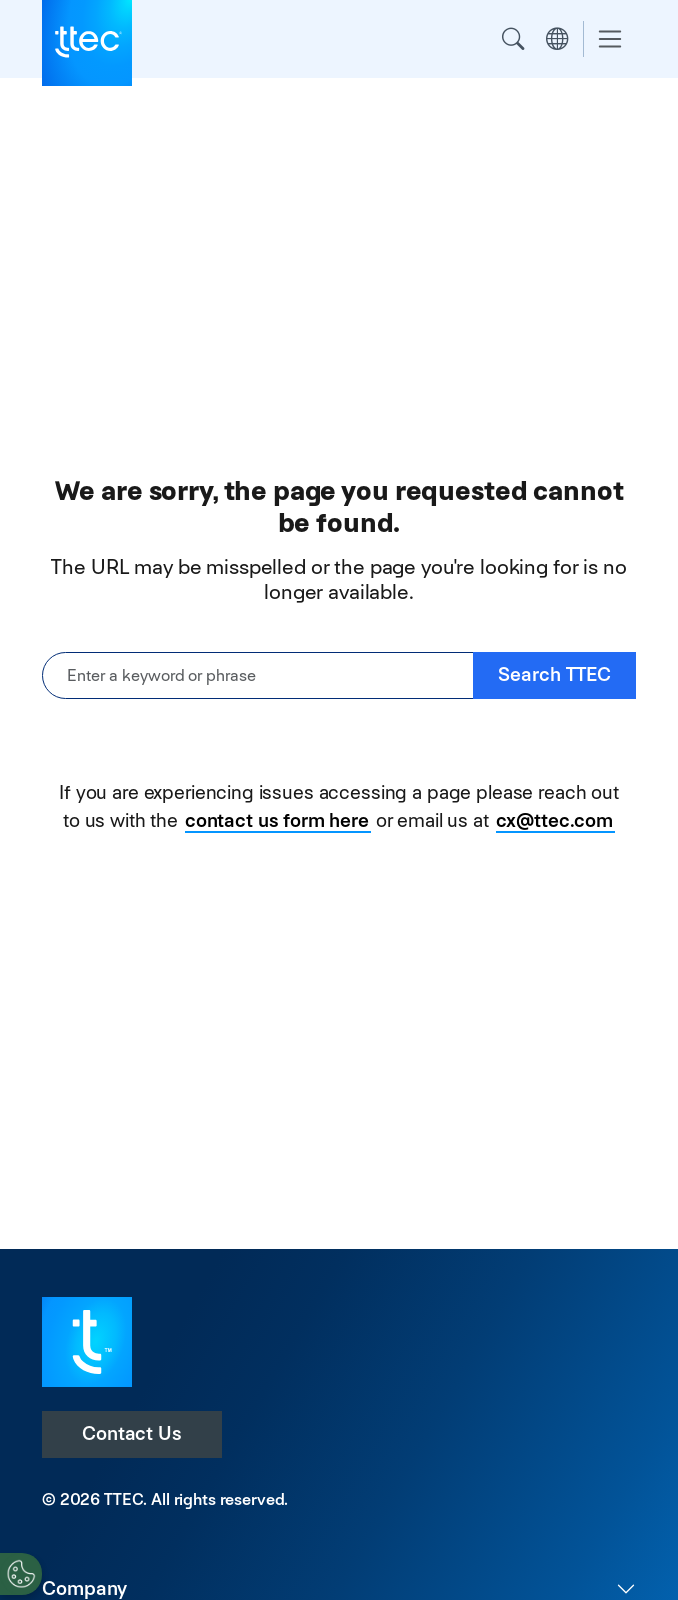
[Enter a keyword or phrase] (258, 675)
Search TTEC (554, 674)
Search (513, 39)
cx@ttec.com (554, 820)
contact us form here (277, 820)
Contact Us (132, 1433)
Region (557, 39)
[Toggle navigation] (610, 39)
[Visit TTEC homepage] (87, 1340)
